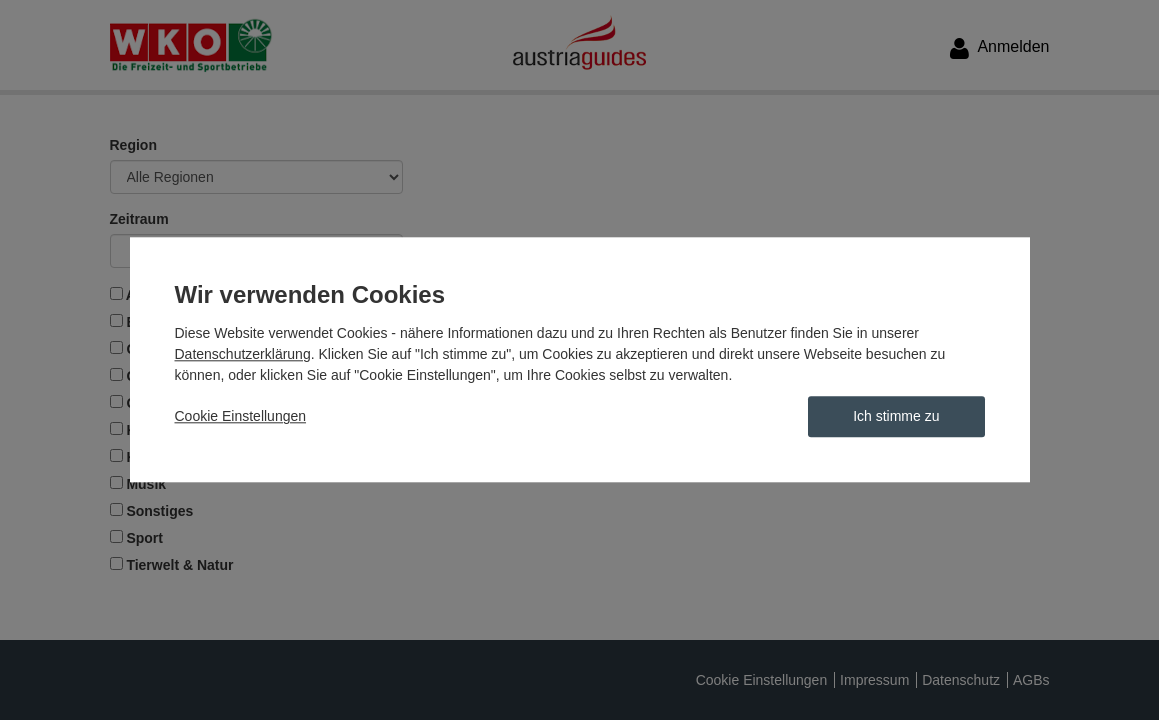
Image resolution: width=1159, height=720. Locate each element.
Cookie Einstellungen (241, 417)
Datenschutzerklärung (243, 355)
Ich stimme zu (896, 417)
